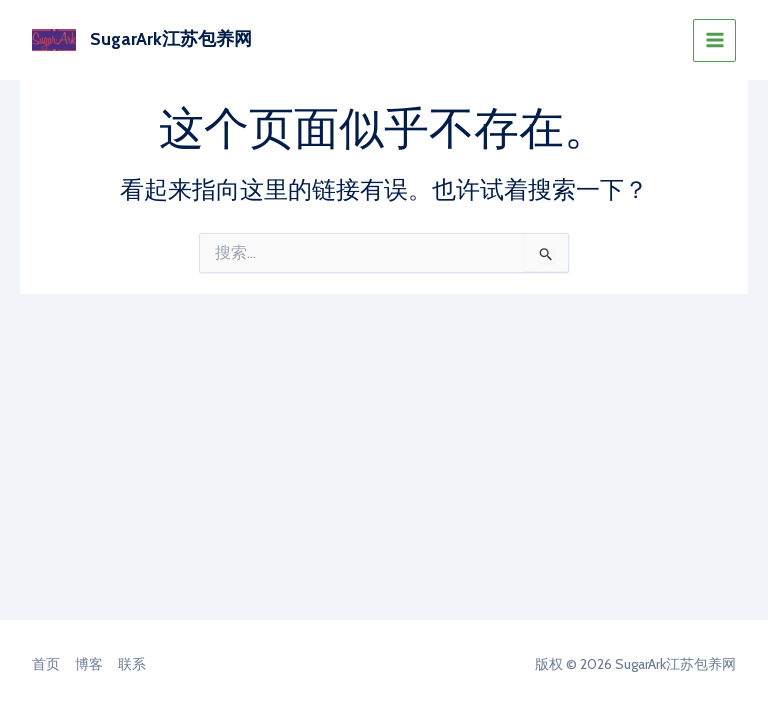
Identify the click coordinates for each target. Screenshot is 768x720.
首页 (46, 664)
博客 (89, 664)
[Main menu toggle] (714, 40)
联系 (132, 664)
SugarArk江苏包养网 (171, 39)
